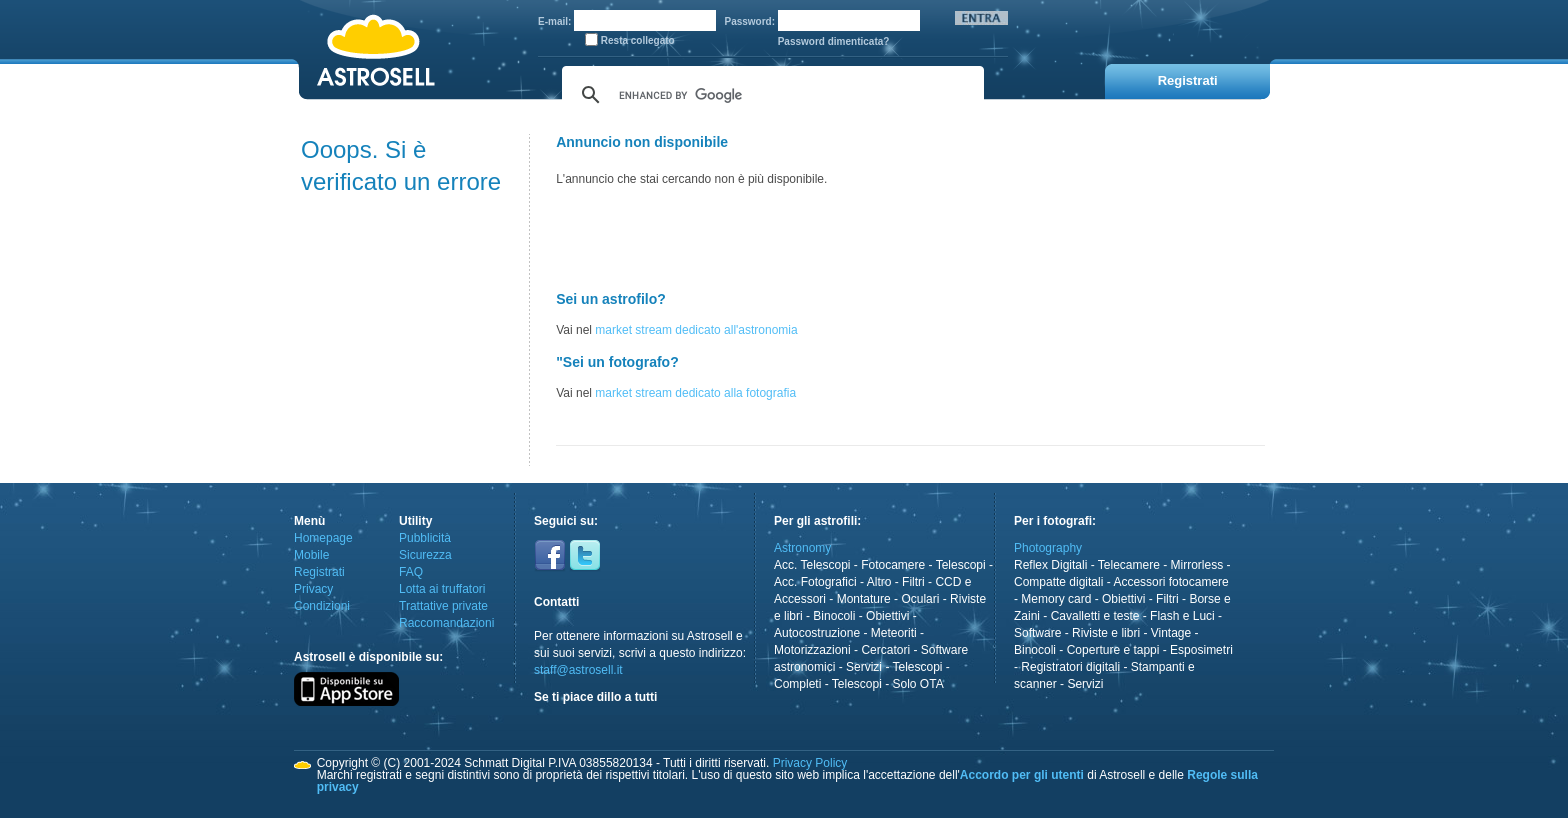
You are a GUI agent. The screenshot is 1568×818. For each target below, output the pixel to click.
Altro (879, 582)
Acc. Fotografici (815, 582)
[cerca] (770, 95)
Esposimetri (1201, 650)
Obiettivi (887, 616)
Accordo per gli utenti (1022, 775)
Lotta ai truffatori (442, 589)
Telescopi (961, 565)
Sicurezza (425, 555)
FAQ (411, 572)
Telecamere (1129, 565)
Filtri (913, 582)
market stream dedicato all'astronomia (696, 330)
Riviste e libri (1106, 633)
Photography (1048, 548)
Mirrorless (1197, 565)
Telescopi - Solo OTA (888, 684)
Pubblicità (425, 538)
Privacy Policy (810, 763)
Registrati (319, 572)
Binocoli (834, 616)
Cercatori (885, 650)
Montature (864, 599)
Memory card (1056, 599)
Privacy (313, 589)
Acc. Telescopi (812, 565)
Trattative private (443, 606)
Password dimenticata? (834, 41)
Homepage (323, 538)
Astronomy (802, 548)
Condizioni (322, 606)
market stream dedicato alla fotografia (695, 393)
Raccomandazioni (446, 623)
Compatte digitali (1058, 582)
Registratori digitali (1070, 667)
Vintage (1171, 633)
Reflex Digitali (1050, 565)
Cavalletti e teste (1095, 616)
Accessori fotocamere (1170, 582)
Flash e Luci (1182, 616)
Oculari (920, 599)
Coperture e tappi (1113, 650)
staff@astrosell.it (578, 670)
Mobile (311, 555)
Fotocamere (893, 565)
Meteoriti (894, 633)
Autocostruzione (817, 633)
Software (1037, 633)
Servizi (864, 667)
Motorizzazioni (812, 650)
